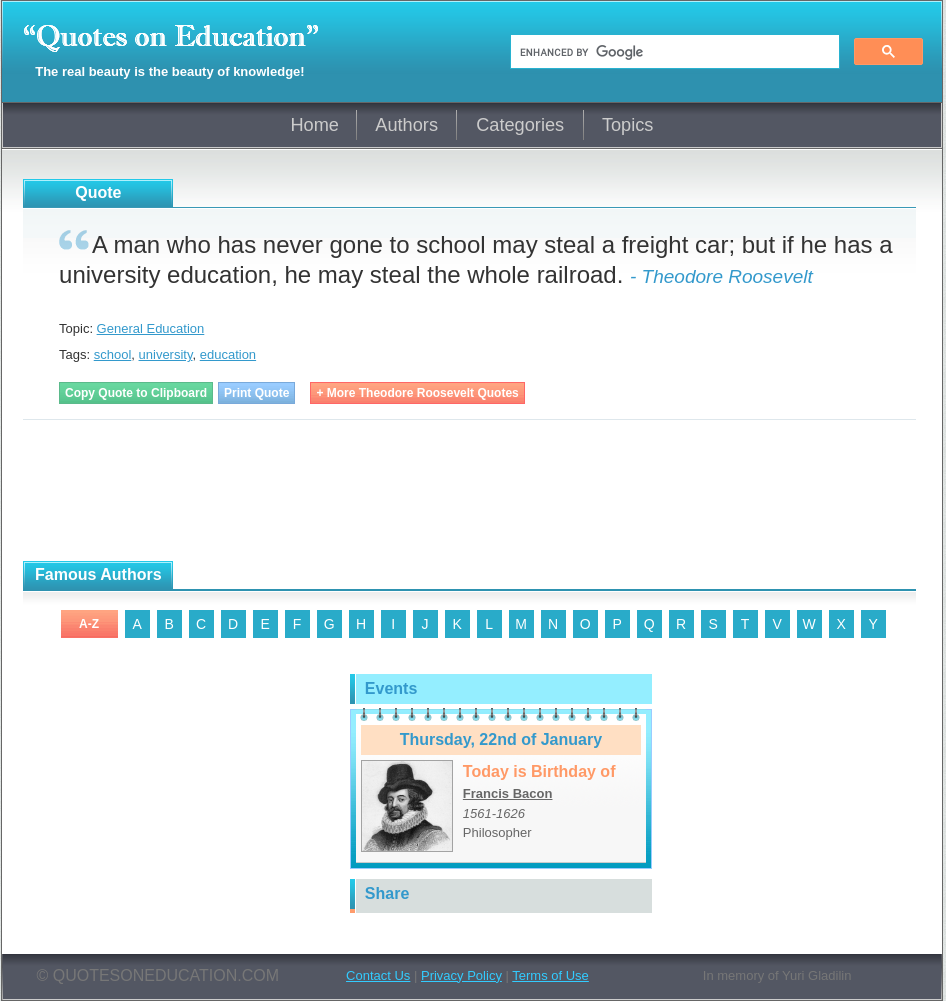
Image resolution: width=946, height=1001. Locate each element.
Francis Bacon (508, 793)
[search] (673, 52)
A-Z (89, 624)
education (228, 354)
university (166, 354)
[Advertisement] (257, 491)
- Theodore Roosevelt (721, 276)
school (113, 354)
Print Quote (256, 393)
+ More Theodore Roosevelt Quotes (417, 393)
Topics (628, 125)
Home (314, 125)
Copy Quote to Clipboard (136, 393)
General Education (151, 328)
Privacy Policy (461, 975)
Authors (406, 125)
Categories (520, 125)
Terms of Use (550, 975)
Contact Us (378, 975)
